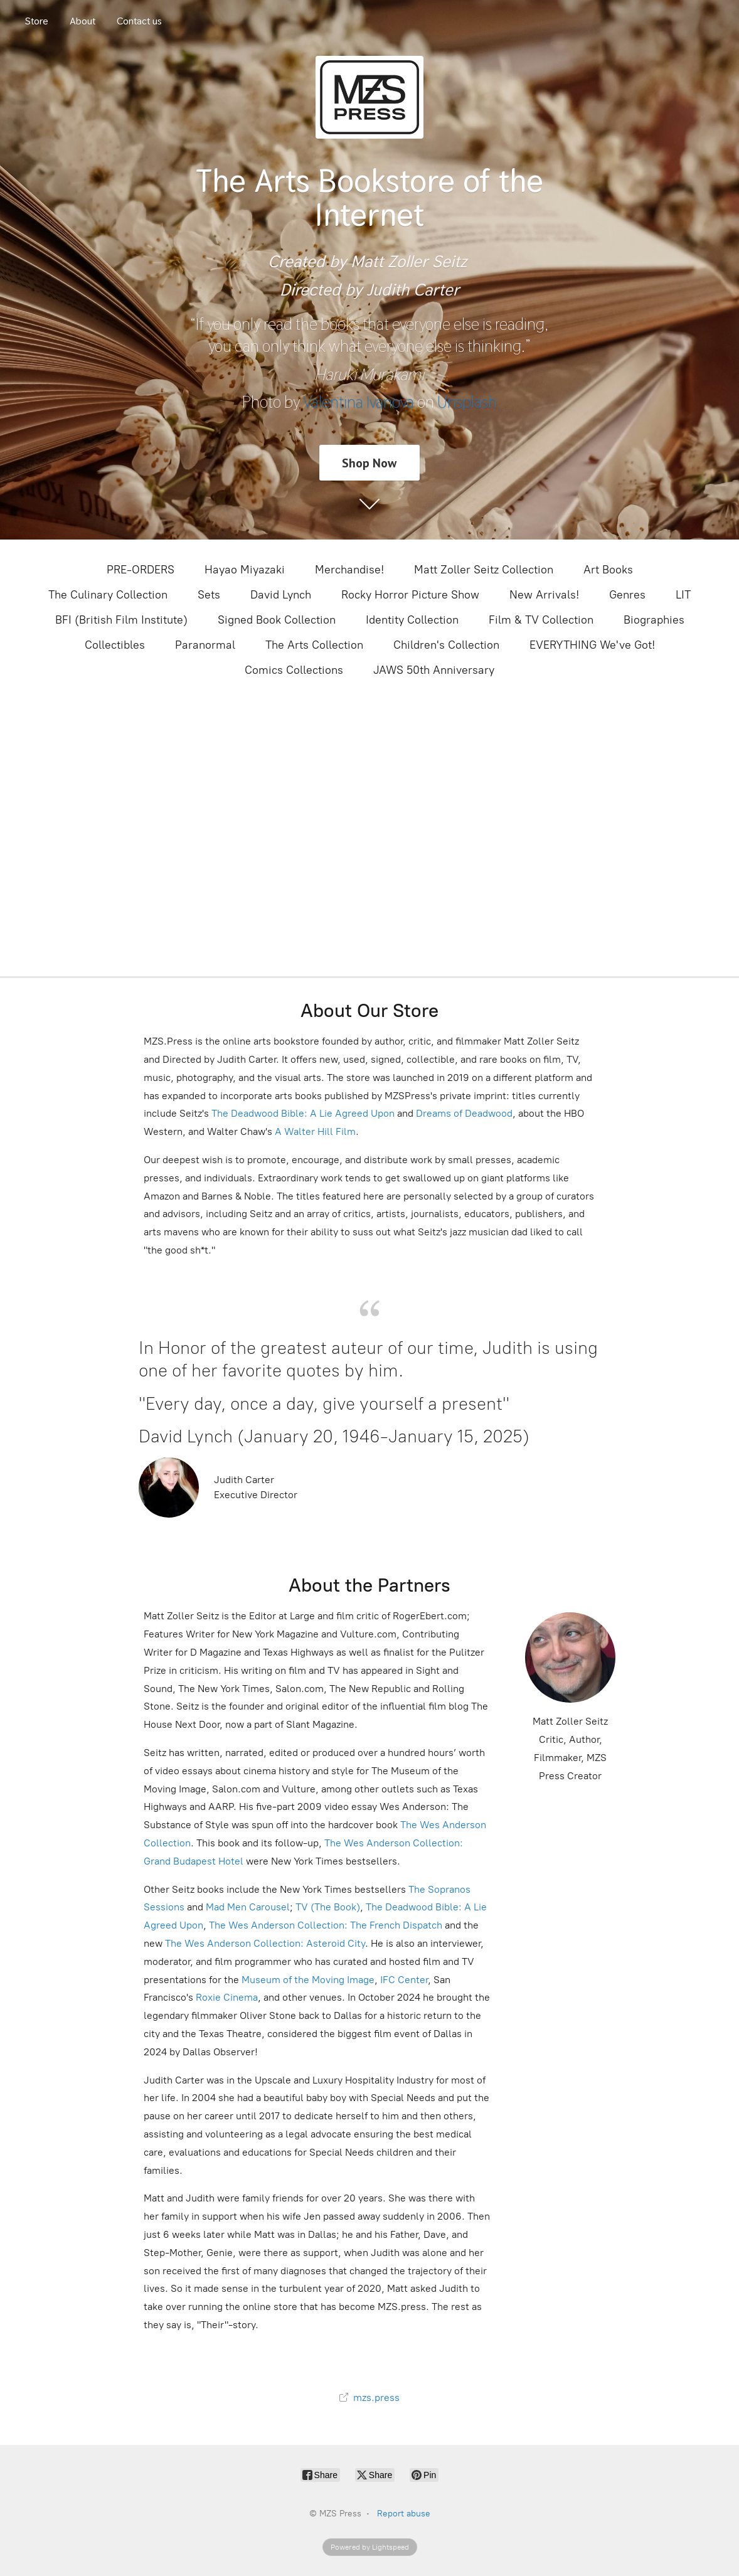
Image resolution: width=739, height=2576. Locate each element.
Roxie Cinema (227, 1997)
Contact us (139, 21)
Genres (627, 595)
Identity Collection (412, 620)
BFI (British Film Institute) (121, 620)
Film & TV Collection (541, 620)
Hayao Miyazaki (245, 570)
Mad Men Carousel (248, 1907)
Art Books (608, 570)
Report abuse (403, 2513)
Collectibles (115, 645)
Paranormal (205, 645)
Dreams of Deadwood (463, 1113)
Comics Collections (294, 670)
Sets (209, 595)
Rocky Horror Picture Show (410, 595)
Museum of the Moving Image (308, 1980)
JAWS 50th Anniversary (433, 670)
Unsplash (467, 402)
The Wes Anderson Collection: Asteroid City (263, 1943)
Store (36, 21)
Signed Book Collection (277, 620)
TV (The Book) (327, 1907)
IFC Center (404, 1980)
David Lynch (280, 595)
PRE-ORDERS (140, 570)
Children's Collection (446, 645)
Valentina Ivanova (358, 402)
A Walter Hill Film (315, 1131)
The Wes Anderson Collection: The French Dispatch (325, 1925)
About (82, 21)
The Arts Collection (314, 645)
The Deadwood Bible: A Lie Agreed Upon (303, 1113)
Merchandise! (349, 570)
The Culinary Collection (107, 595)
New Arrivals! (544, 595)
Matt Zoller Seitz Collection (483, 570)
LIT (683, 595)
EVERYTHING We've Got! (592, 645)
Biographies (654, 620)
